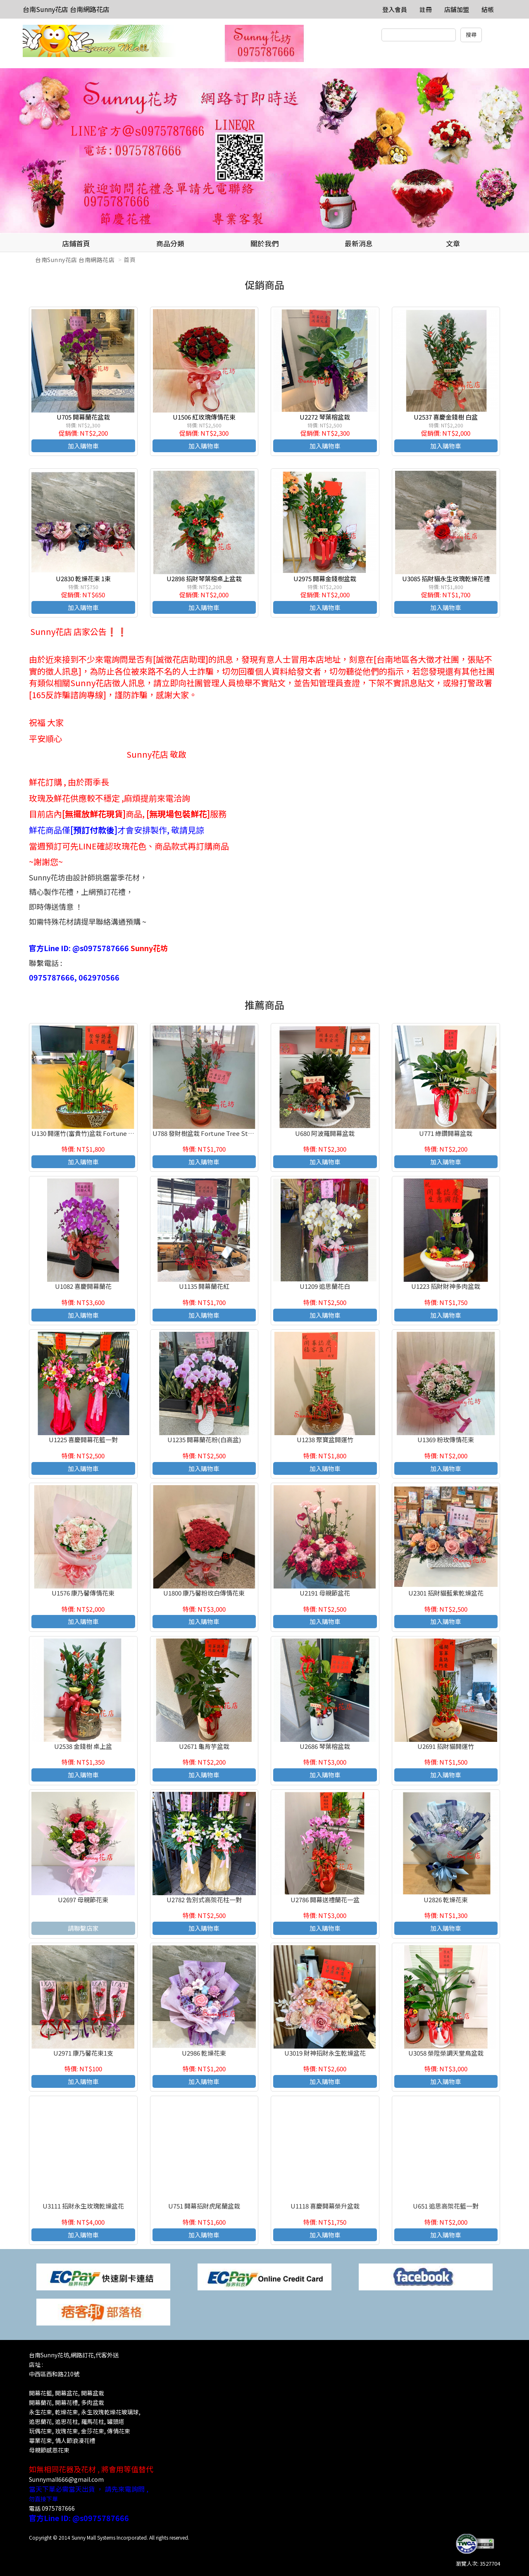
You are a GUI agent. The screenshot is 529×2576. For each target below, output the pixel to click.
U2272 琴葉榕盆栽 (325, 417)
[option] (264, 151)
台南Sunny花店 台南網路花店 (66, 9)
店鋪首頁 (76, 243)
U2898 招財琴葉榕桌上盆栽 (204, 578)
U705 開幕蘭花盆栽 (83, 417)
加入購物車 (83, 445)
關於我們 (264, 243)
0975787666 (58, 2508)
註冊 (425, 9)
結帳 (487, 9)
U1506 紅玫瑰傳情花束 (204, 417)
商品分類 (170, 243)
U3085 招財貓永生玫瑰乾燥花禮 (446, 578)
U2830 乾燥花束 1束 (83, 578)
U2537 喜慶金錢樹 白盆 (446, 417)
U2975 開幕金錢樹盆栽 (324, 578)
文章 (453, 243)
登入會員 (394, 9)
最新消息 (359, 243)
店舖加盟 (456, 9)
